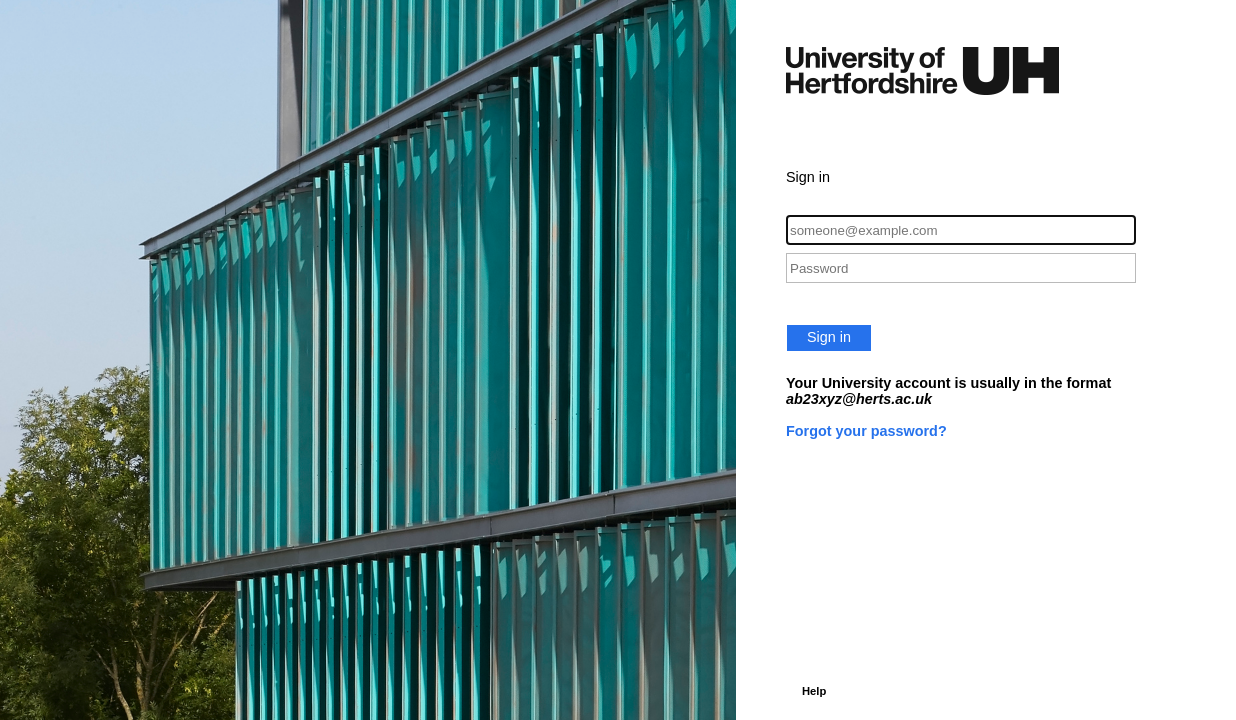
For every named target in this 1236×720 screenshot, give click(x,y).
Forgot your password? (866, 431)
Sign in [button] (829, 337)
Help (814, 691)
